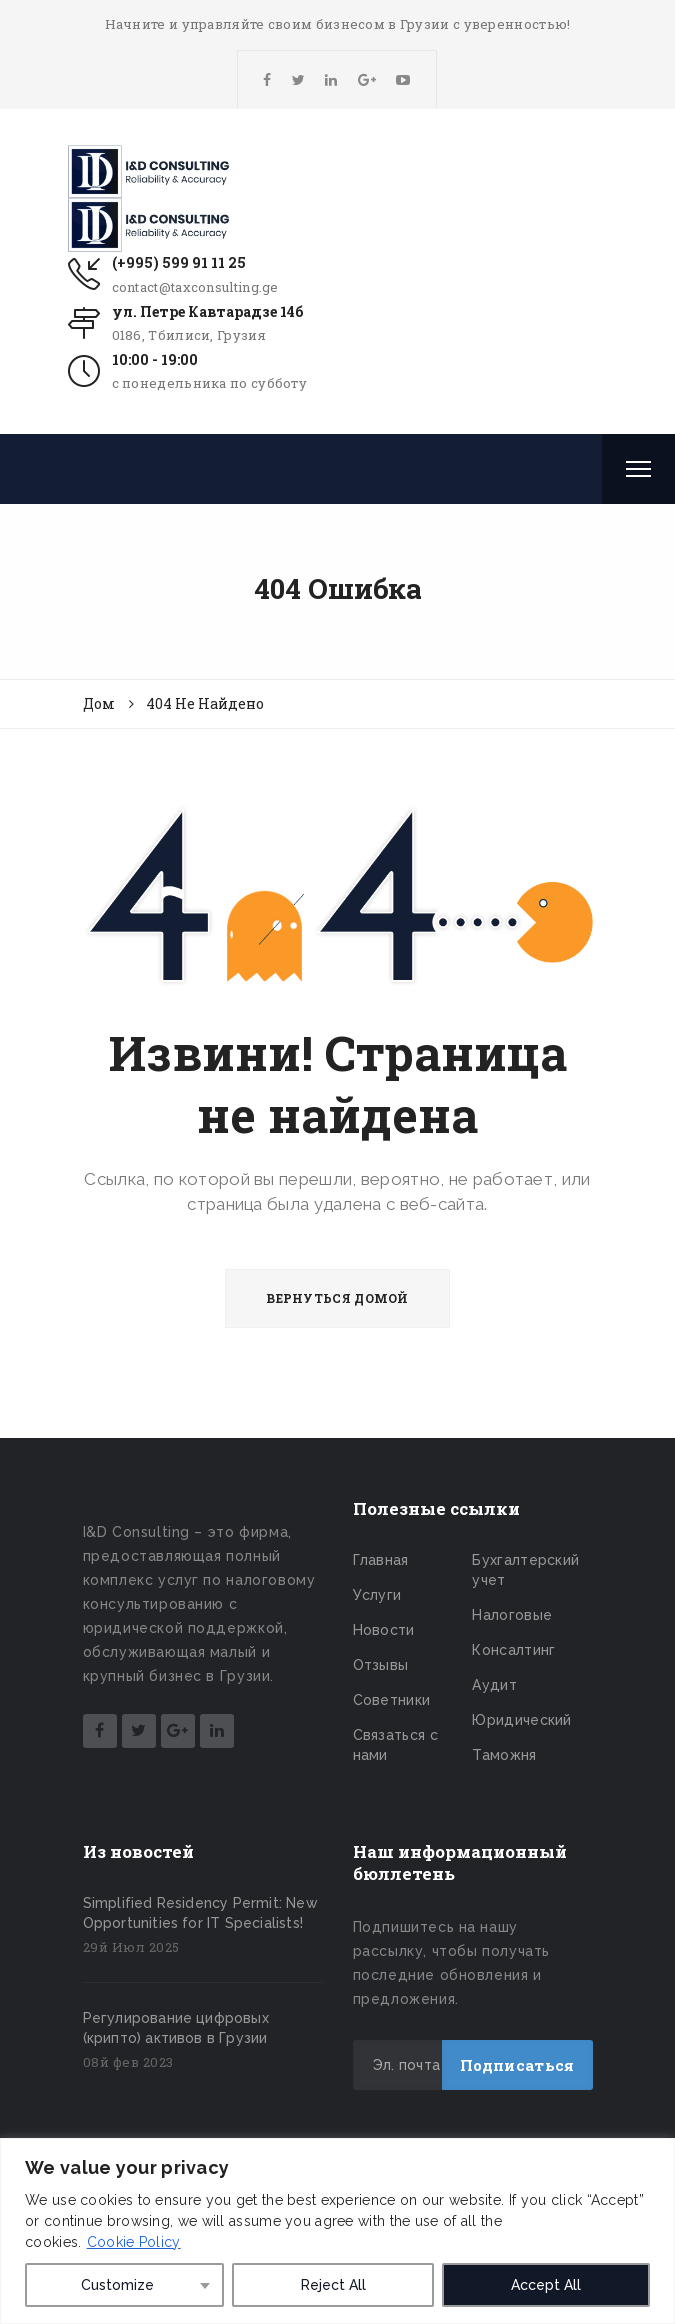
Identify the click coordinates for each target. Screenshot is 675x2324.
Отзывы (381, 1665)
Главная (381, 1560)
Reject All (333, 2285)
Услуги (377, 1595)
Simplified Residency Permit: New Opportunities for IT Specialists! (200, 1913)
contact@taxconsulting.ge (195, 287)
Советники (392, 1700)
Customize (117, 2285)
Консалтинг (513, 1650)
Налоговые (512, 1615)
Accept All (546, 2285)
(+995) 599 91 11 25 (179, 262)
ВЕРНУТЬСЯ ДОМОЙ (337, 1298)
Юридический (521, 1720)
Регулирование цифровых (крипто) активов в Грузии (176, 2028)
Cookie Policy (134, 2242)
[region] (337, 2231)
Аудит (494, 1685)
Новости (384, 1630)
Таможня (504, 1755)
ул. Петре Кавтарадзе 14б (207, 311)
